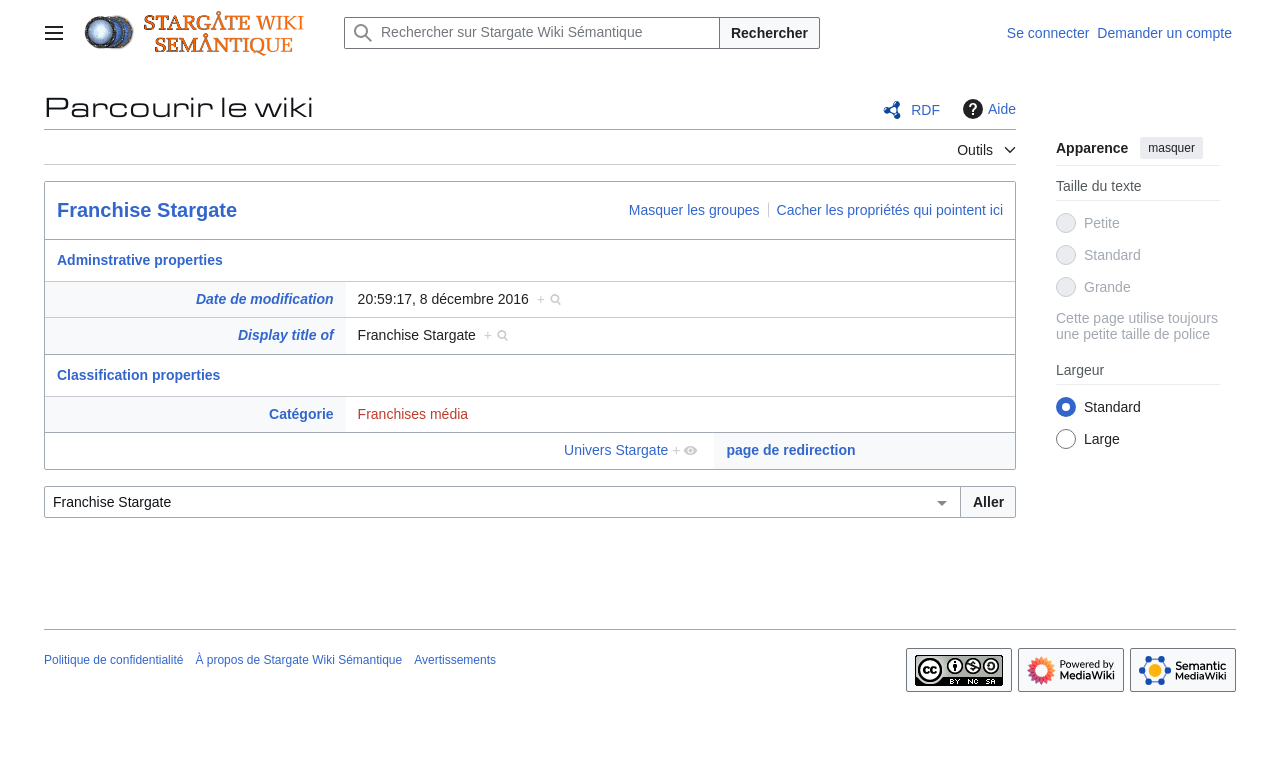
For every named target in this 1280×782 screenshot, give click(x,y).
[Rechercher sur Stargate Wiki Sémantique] (532, 33)
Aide (987, 109)
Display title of (286, 335)
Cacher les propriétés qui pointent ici (890, 210)
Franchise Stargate (147, 210)
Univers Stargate (616, 450)
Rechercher (769, 33)
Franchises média (413, 414)
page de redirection (790, 450)
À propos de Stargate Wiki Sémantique (298, 660)
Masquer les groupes (694, 210)
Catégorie (301, 414)
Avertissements (455, 660)
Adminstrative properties (140, 260)
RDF (925, 110)
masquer (1171, 148)
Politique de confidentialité (113, 660)
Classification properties (138, 375)
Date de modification (265, 299)
